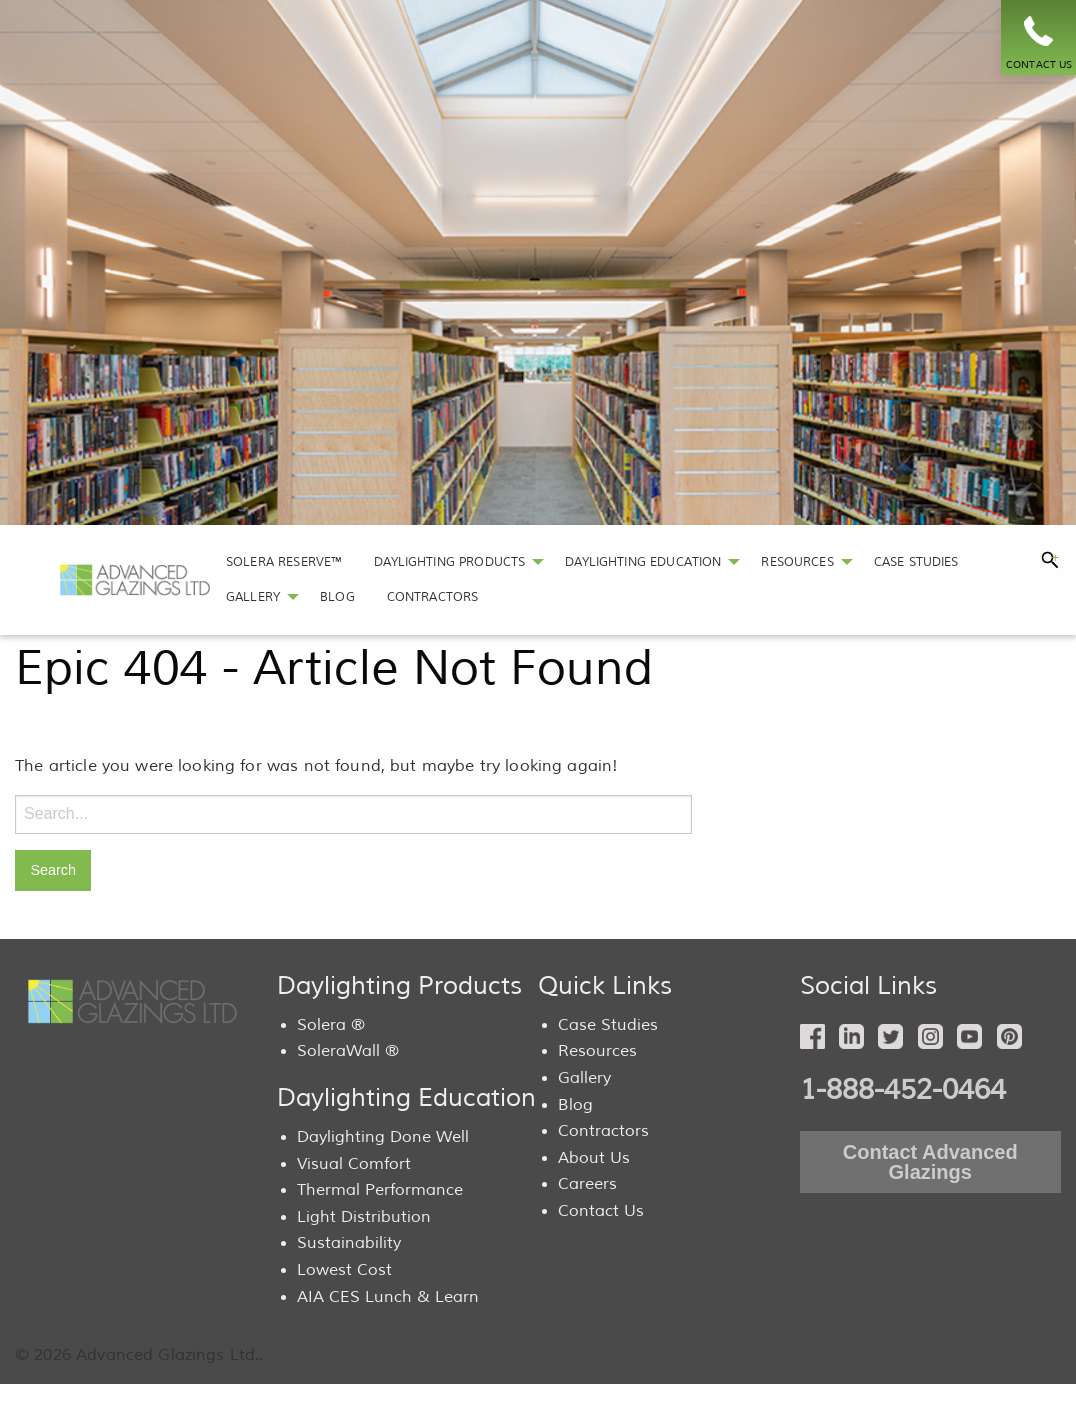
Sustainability (349, 1243)
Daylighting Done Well (383, 1137)
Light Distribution (364, 1217)
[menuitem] (284, 562)
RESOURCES (797, 562)
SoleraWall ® (348, 1051)
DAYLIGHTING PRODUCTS (449, 562)
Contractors (603, 1131)
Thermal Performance (380, 1190)
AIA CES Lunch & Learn (388, 1297)
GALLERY (253, 597)
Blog (575, 1105)
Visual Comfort (354, 1164)
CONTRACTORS (433, 597)
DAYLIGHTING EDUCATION (643, 562)
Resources (597, 1051)
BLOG (337, 597)
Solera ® (331, 1025)
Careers (587, 1184)
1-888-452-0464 (903, 1090)
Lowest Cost (344, 1270)
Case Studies (608, 1025)
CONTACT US (1039, 64)
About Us (594, 1158)
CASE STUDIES (916, 562)
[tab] (1050, 560)
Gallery (584, 1078)
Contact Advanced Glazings (930, 1162)
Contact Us (601, 1211)
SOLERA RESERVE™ (284, 562)
